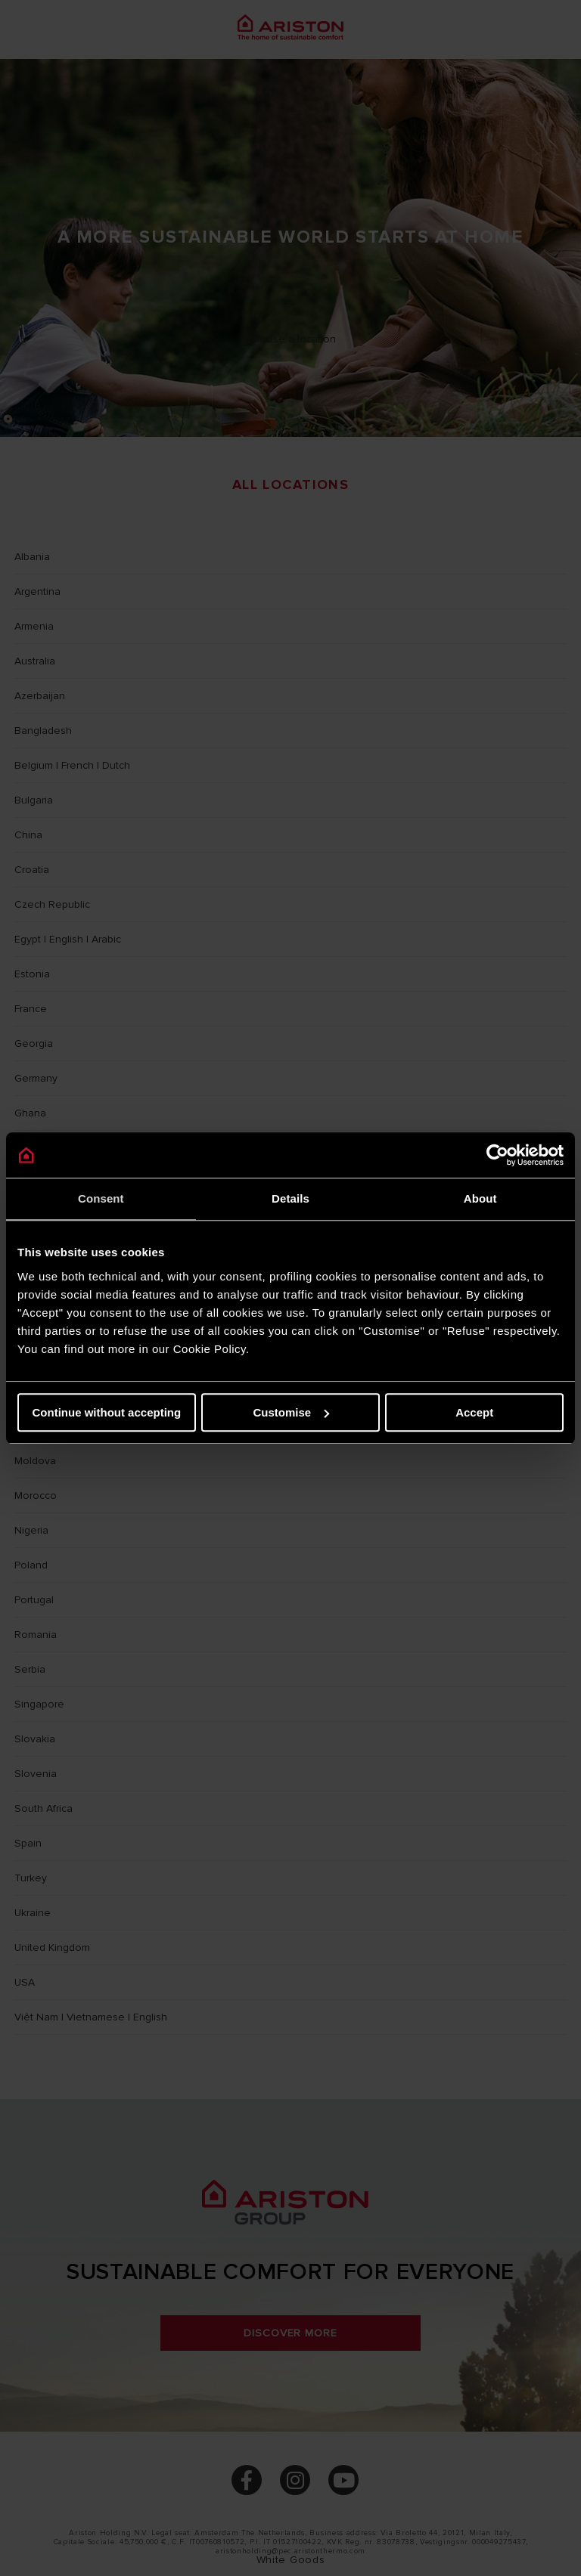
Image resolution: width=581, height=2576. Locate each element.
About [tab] (480, 1198)
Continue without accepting (106, 1412)
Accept (474, 1412)
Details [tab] (290, 1198)
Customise (291, 1412)
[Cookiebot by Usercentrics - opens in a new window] (497, 1155)
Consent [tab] (101, 1198)
